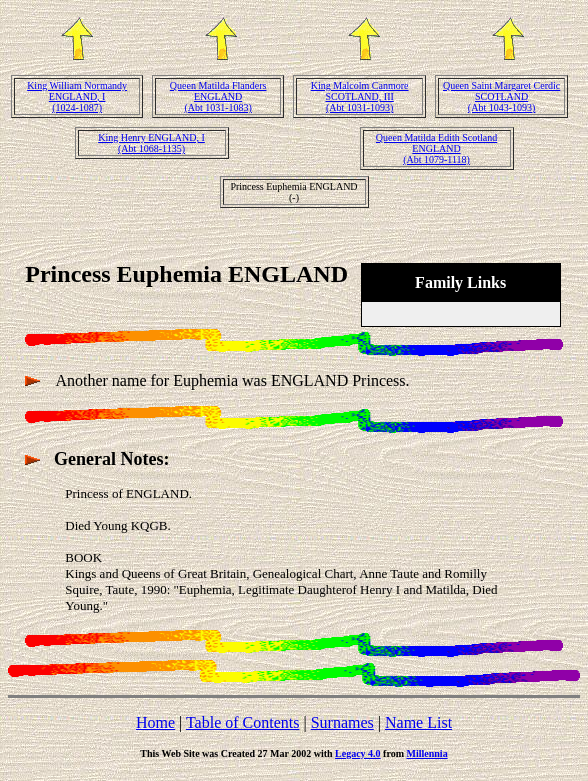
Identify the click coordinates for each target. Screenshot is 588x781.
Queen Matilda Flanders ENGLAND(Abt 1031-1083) (218, 96)
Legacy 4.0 (358, 753)
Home (155, 722)
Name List (418, 722)
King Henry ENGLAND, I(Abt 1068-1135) (151, 143)
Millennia (427, 753)
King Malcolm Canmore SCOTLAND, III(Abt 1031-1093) (360, 96)
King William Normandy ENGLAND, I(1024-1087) (77, 96)
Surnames (342, 722)
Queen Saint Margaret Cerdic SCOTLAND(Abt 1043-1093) (501, 96)
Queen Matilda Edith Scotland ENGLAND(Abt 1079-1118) (436, 148)
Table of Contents (243, 722)
